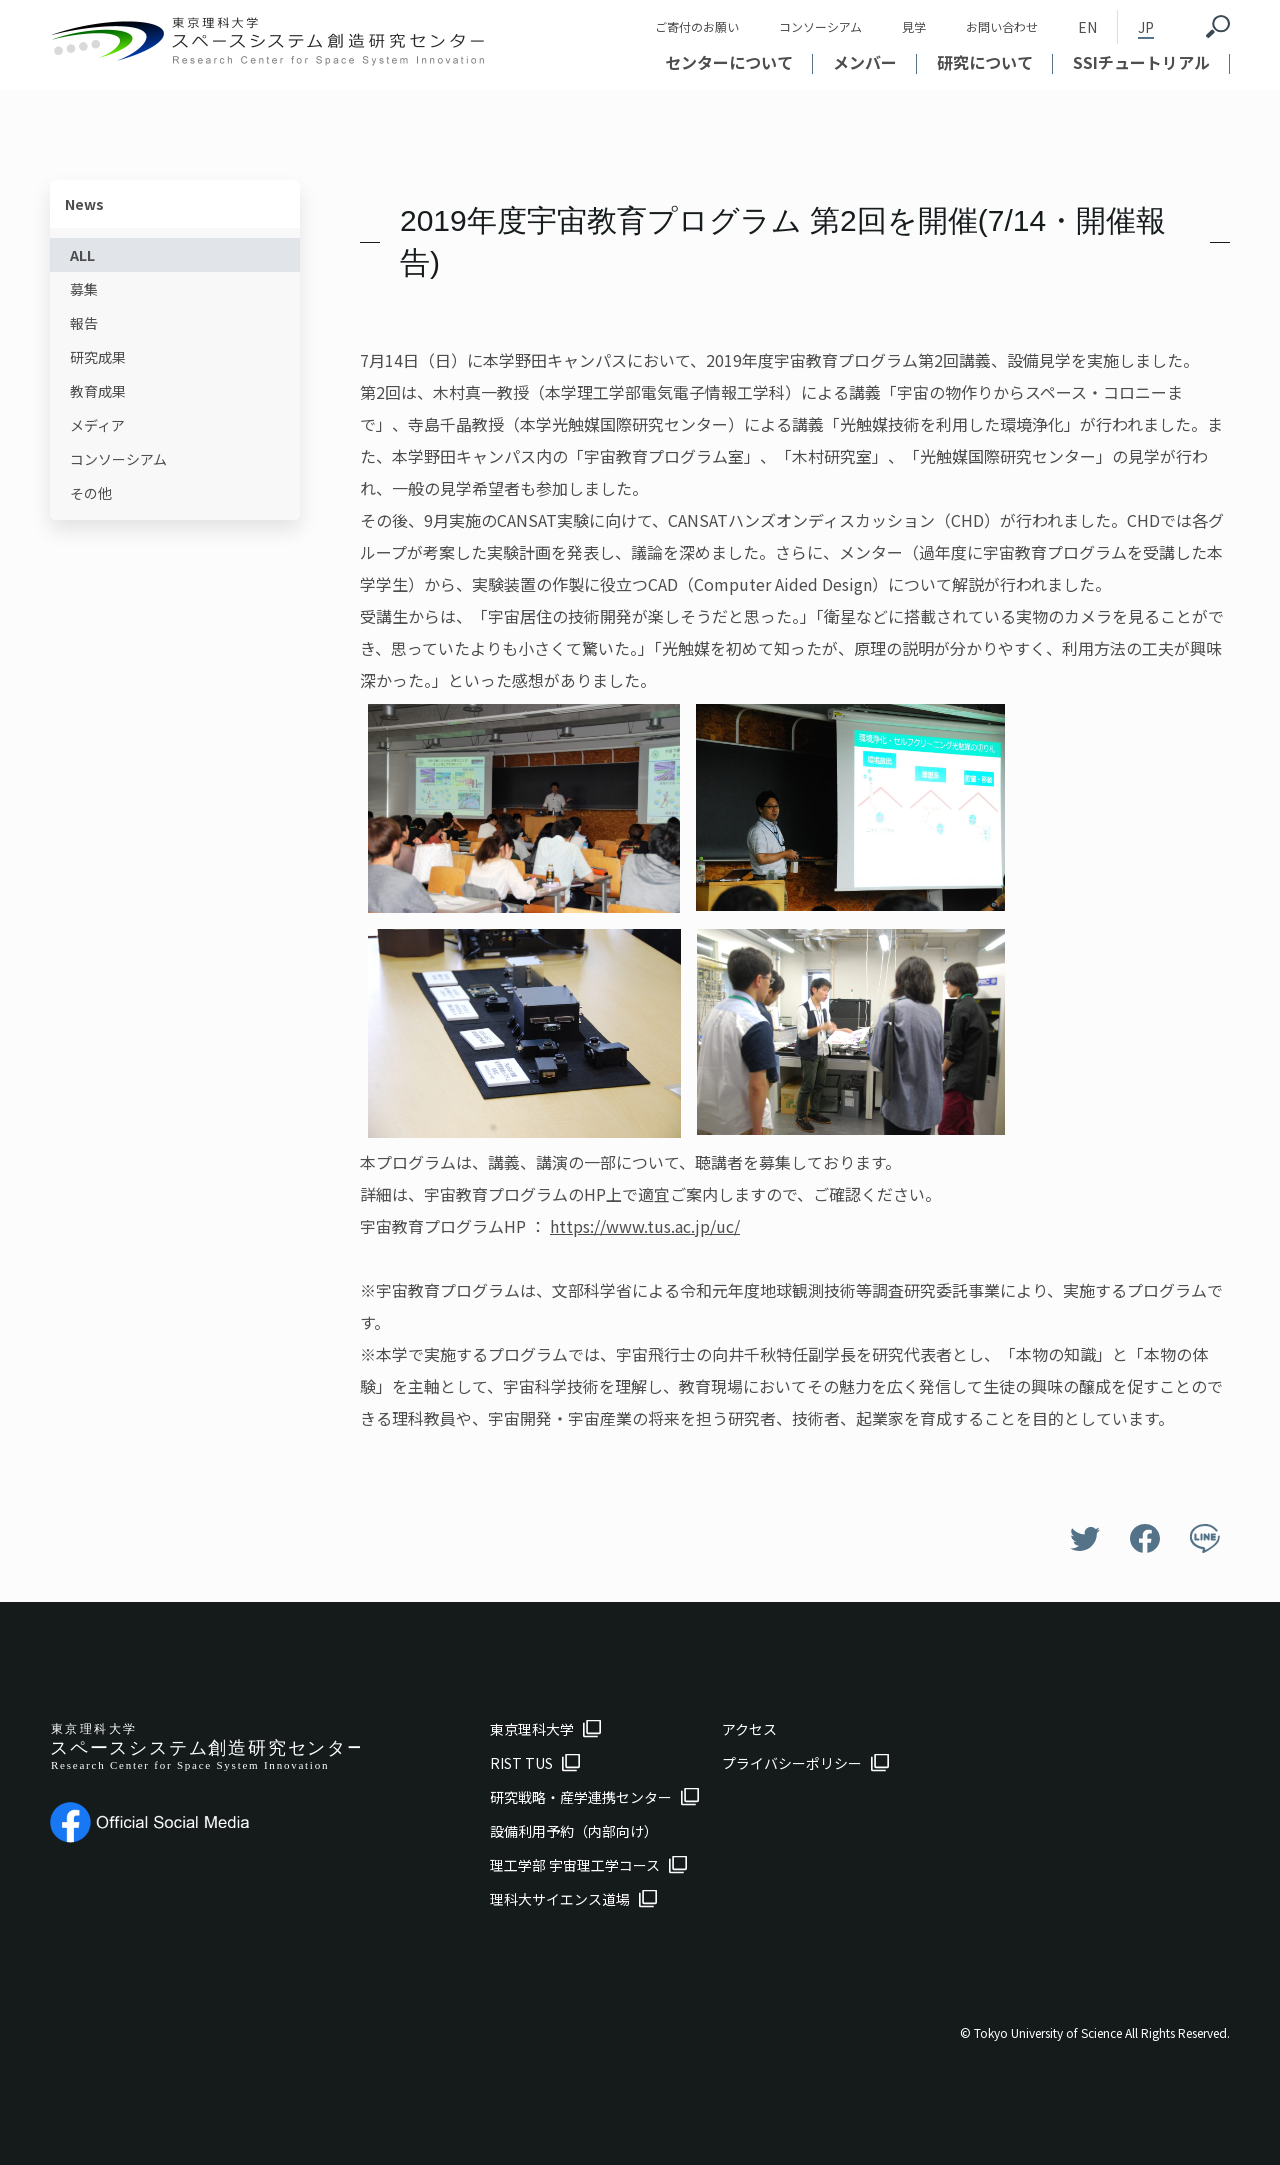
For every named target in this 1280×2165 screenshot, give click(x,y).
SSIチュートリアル (1141, 62)
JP (1146, 27)
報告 (84, 323)
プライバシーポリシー (792, 1763)
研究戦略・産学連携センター (581, 1797)
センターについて (729, 62)
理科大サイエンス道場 (560, 1899)
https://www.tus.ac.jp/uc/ (645, 1226)
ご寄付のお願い (697, 26)
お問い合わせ (1002, 26)
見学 (914, 26)
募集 (84, 289)
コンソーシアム (820, 26)
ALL (82, 255)
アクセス (749, 1729)
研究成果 (98, 357)
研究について (985, 62)
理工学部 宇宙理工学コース (575, 1865)
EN (1087, 27)
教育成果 (98, 391)
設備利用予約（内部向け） (574, 1831)
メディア (97, 425)
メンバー (865, 62)
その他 (91, 493)
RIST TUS (521, 1763)
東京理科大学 (532, 1729)
